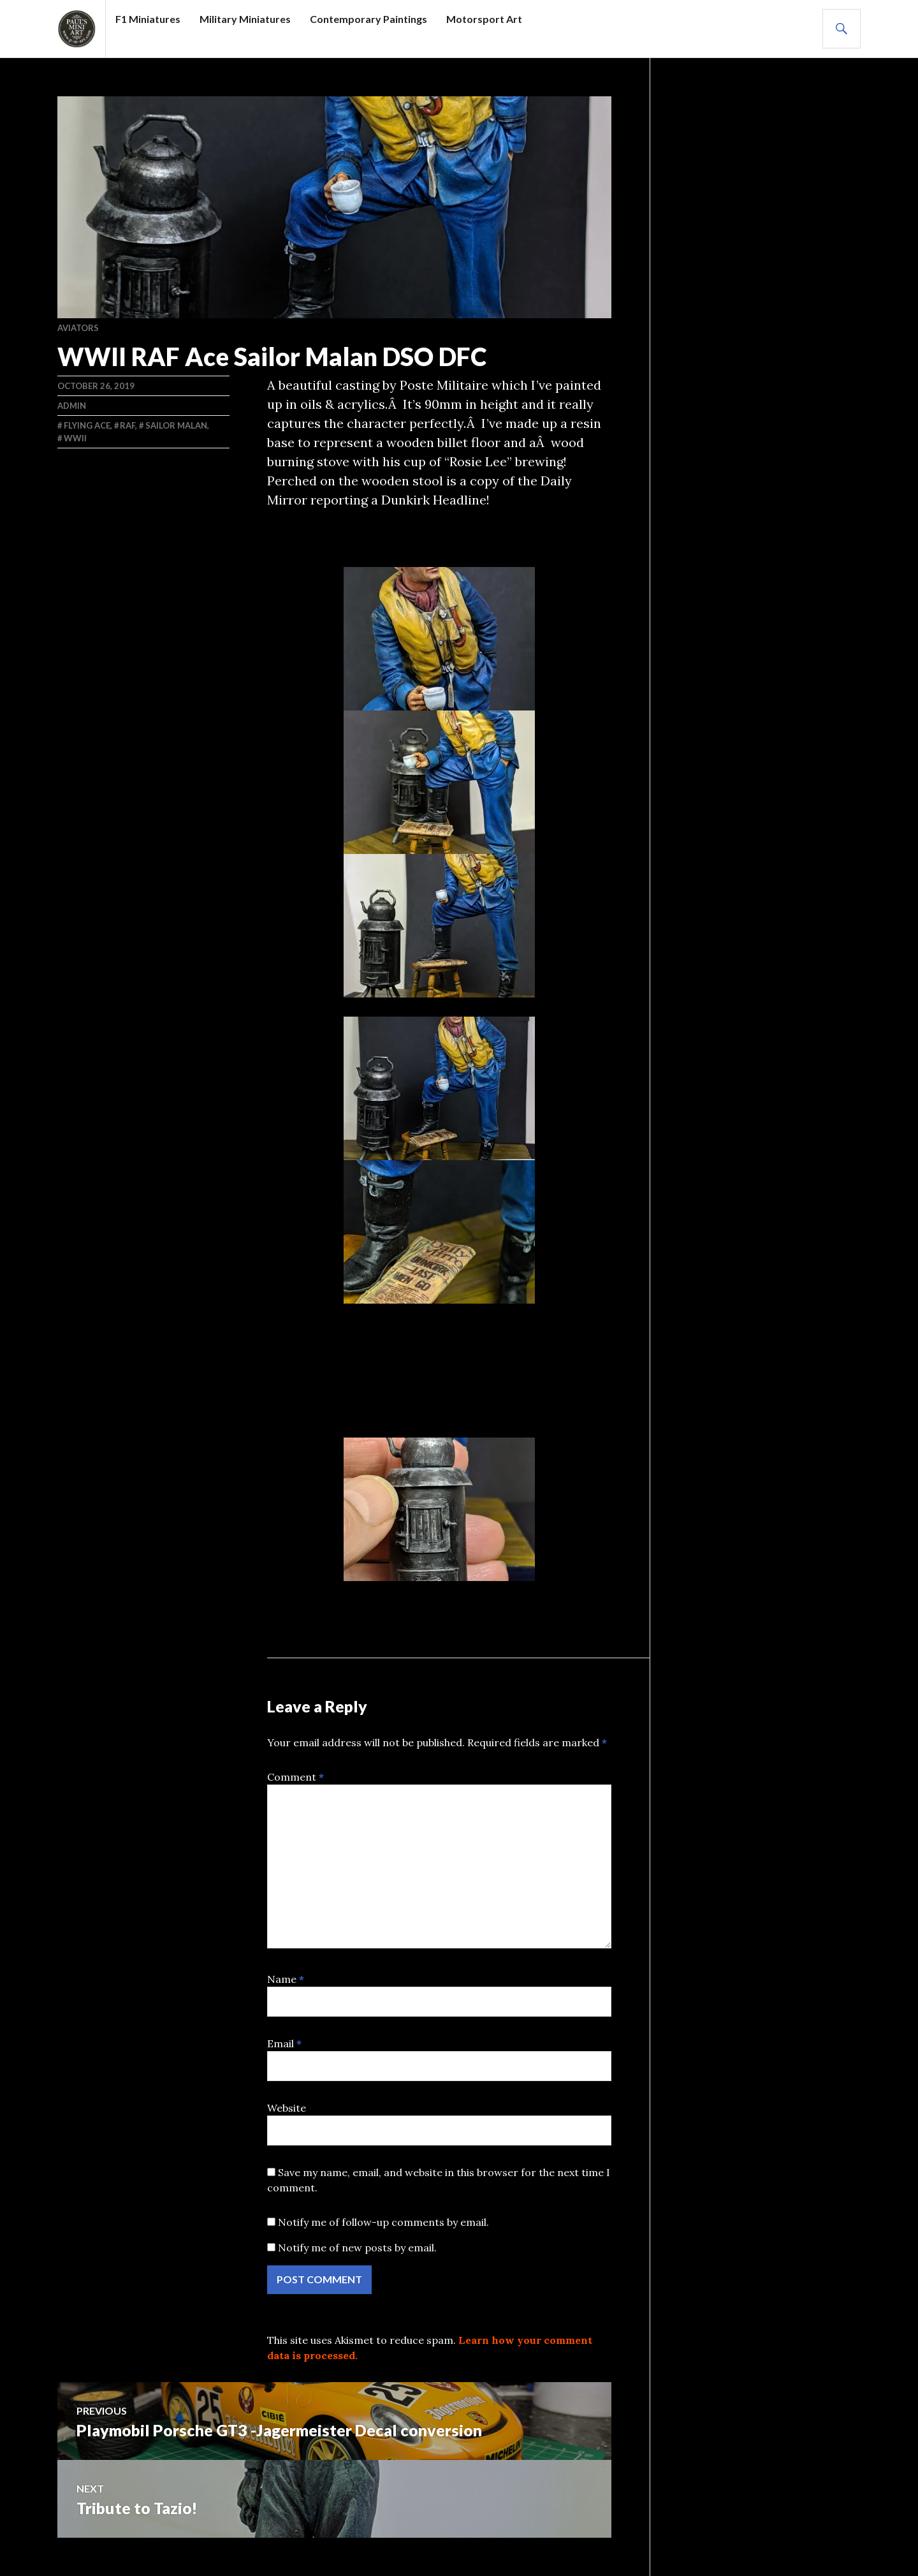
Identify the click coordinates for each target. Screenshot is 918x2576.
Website (286, 2107)
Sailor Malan (176, 425)
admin (71, 406)
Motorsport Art (484, 19)
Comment (295, 1776)
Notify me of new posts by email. (357, 2247)
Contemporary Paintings (368, 19)
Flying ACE (87, 425)
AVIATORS (78, 328)
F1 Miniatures (147, 19)
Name (285, 1979)
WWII (75, 438)
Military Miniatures (245, 19)
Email (284, 2043)
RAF (127, 425)
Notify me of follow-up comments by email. (383, 2222)
